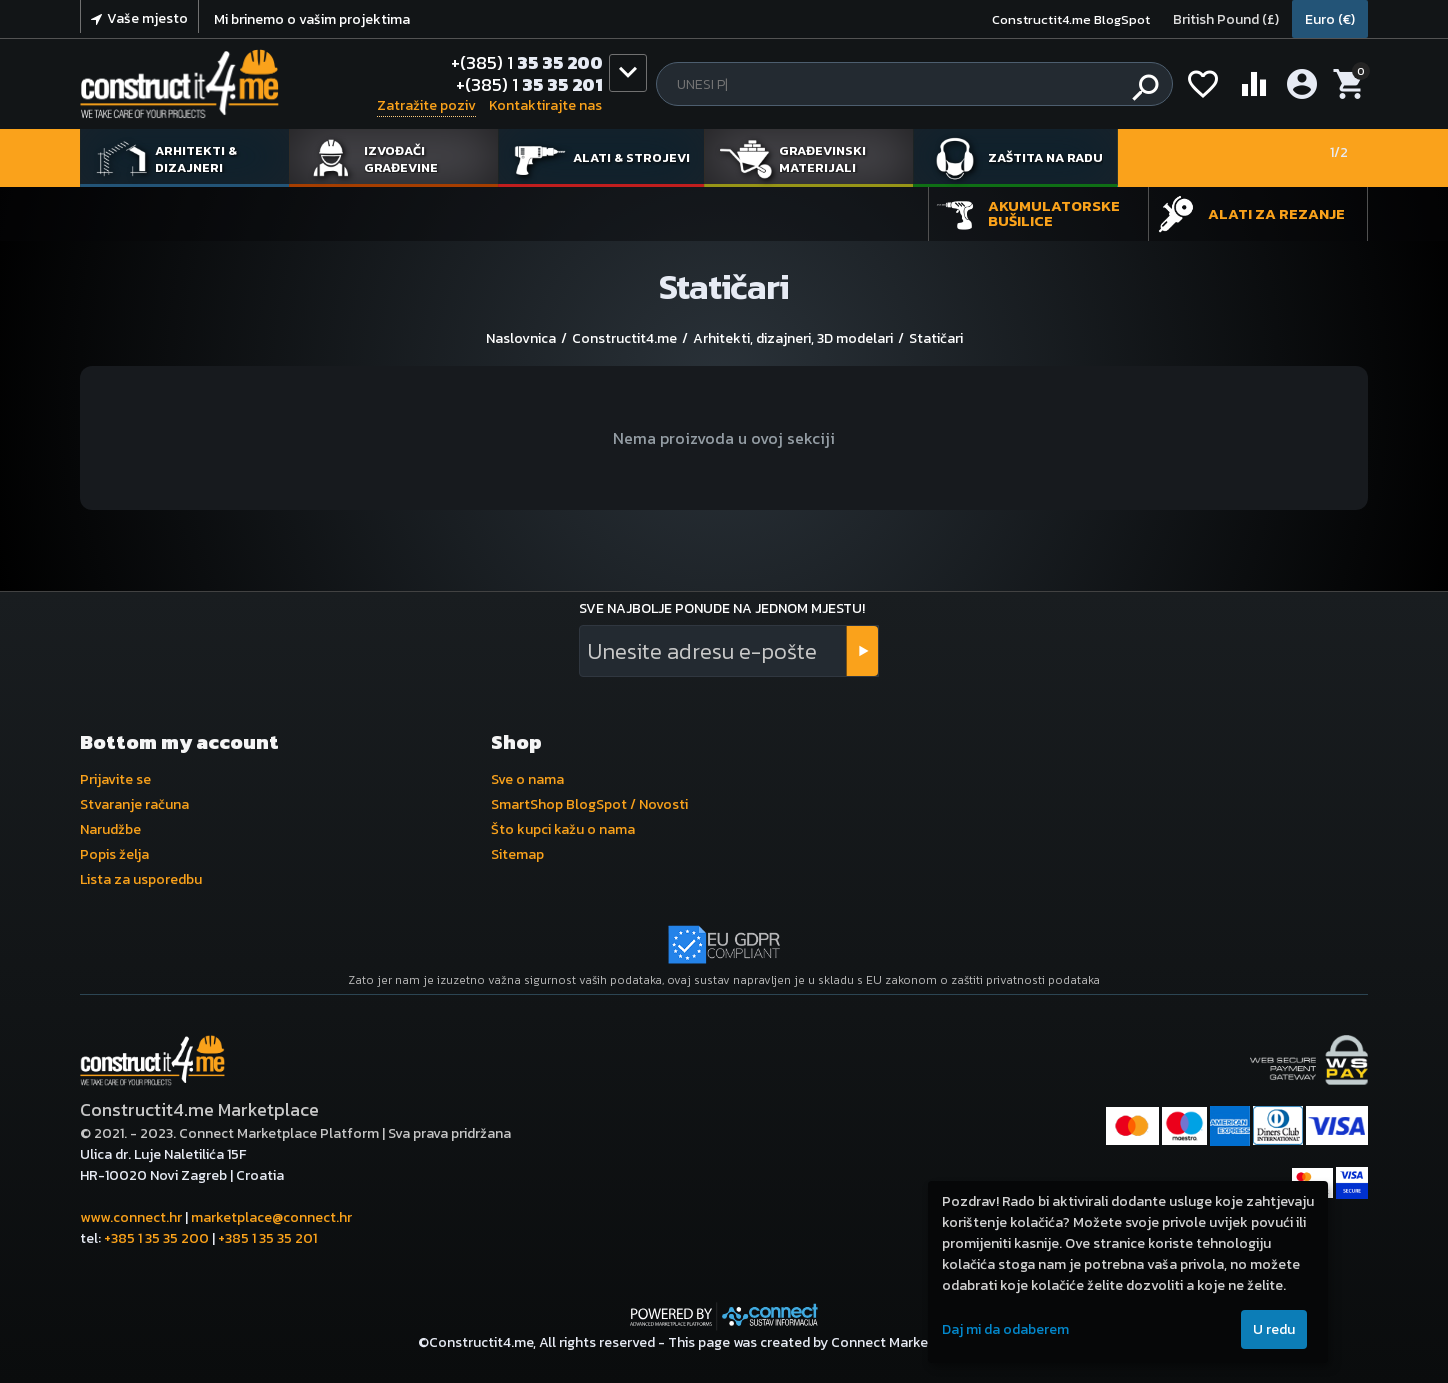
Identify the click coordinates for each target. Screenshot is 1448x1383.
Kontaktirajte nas (545, 105)
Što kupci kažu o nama (563, 829)
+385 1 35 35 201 (267, 1238)
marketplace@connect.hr (271, 1217)
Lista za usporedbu (141, 879)
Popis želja (114, 854)
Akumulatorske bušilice (1054, 213)
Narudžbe (110, 829)
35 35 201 (529, 85)
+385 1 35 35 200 (156, 1238)
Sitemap (517, 854)
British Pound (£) (1226, 19)
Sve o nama (527, 779)
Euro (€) (1330, 19)
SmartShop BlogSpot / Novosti (589, 804)
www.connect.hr (131, 1217)
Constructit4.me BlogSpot (1071, 19)
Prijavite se (115, 779)
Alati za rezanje (1276, 213)
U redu (1274, 1329)
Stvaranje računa (134, 804)
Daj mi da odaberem (1005, 1329)
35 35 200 (527, 63)
